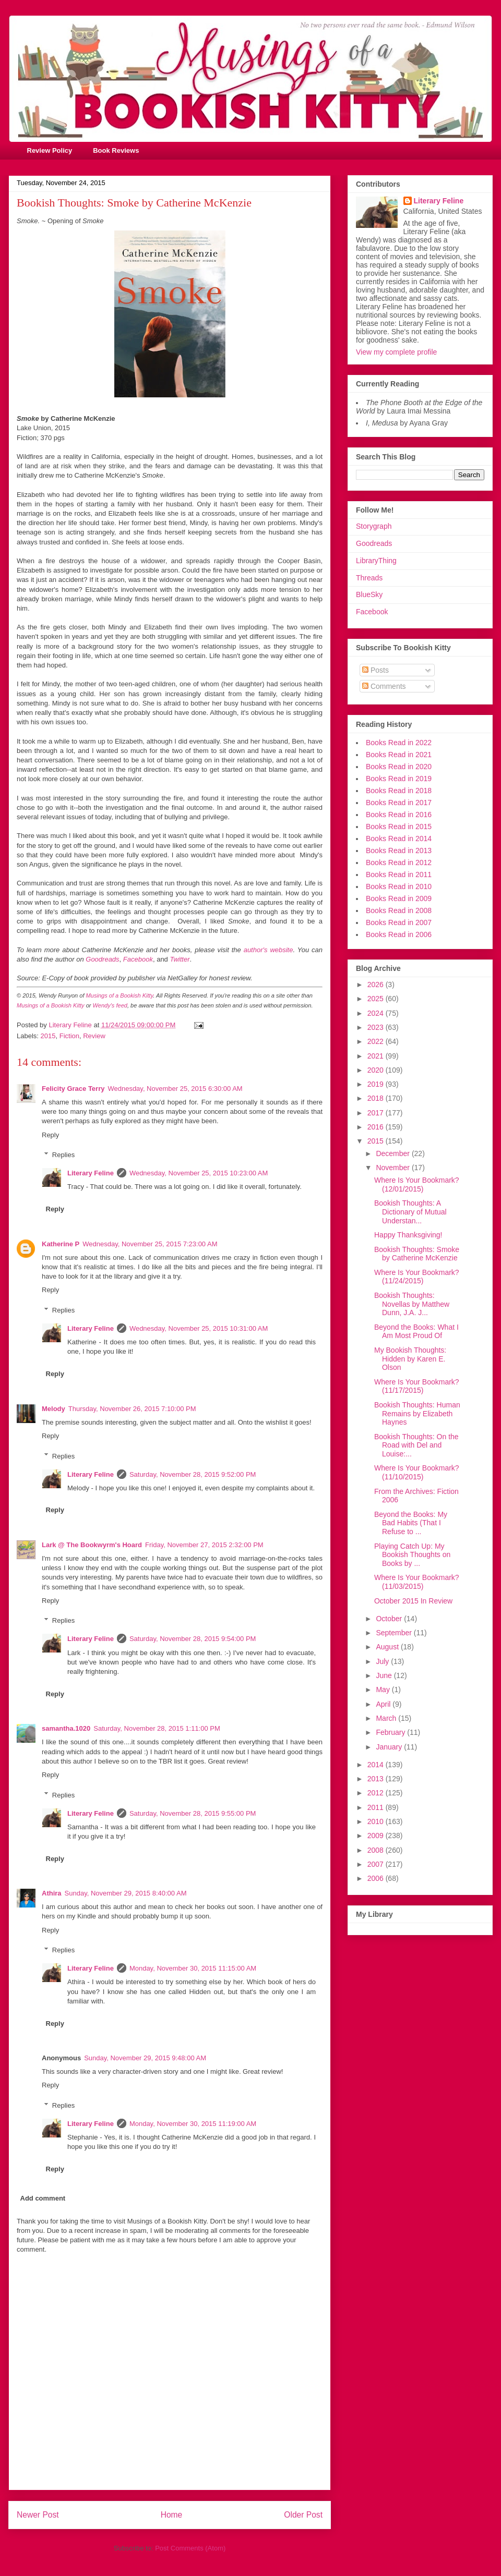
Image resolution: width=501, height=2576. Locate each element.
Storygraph (373, 526)
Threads (369, 578)
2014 (376, 1764)
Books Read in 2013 (399, 850)
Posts (375, 670)
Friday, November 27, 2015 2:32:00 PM (204, 1545)
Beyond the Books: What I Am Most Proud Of (416, 1331)
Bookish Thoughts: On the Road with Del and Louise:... (416, 1445)
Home (172, 2514)
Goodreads (374, 543)
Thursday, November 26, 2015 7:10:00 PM (132, 1409)
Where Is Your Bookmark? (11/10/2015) (416, 1472)
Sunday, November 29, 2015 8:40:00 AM (126, 1893)
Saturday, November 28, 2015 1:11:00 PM (156, 1728)
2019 (376, 1084)
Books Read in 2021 (399, 754)
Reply (50, 1135)
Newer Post (38, 2514)
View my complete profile (396, 352)
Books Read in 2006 (399, 934)
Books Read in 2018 (399, 790)
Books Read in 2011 (399, 874)
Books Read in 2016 (399, 814)
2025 (376, 998)
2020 (376, 1070)
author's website (268, 950)
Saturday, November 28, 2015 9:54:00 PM (192, 1639)
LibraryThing (376, 560)
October (390, 1618)
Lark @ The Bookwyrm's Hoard (92, 1545)
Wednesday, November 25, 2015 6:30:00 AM (175, 1088)
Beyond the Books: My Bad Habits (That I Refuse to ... (410, 1523)
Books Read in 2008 (399, 910)
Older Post (303, 2514)
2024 (376, 1013)
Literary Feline (90, 1173)
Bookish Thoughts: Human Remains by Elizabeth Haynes (417, 1414)
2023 (376, 1027)
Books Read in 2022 (399, 742)
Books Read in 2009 (399, 898)
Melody (53, 1409)
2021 (376, 1056)
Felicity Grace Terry (73, 1088)
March (387, 1718)
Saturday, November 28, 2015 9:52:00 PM (192, 1474)
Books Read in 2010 (399, 886)
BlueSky (369, 594)
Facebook (372, 611)
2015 (48, 1036)
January (390, 1747)
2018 (376, 1098)
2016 (376, 1127)
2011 (376, 1807)
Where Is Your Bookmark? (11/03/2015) (416, 1581)
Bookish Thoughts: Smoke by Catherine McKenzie (416, 1253)
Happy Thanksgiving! (408, 1235)
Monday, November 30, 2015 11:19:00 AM (192, 2124)
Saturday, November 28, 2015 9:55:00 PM (192, 1813)
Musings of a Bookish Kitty (119, 995)
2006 (376, 1878)
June (384, 1675)
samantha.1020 (66, 1728)
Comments (384, 686)
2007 (376, 1864)
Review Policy (50, 150)
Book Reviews (116, 150)
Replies (63, 1155)
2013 (376, 1779)
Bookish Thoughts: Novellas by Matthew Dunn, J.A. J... (411, 1304)
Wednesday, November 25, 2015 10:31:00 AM (198, 1328)
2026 (376, 984)
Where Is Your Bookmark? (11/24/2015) (416, 1276)
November (393, 1167)
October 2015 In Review (413, 1601)
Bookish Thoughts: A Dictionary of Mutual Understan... (410, 1212)
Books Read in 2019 (399, 778)
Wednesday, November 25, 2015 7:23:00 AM (149, 1244)
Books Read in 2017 (399, 802)
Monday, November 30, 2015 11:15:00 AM (192, 1968)
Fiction (69, 1036)
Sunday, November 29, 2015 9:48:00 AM (145, 2058)
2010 (376, 1821)
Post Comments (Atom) (190, 2548)
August (388, 1647)
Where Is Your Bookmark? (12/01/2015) (416, 1184)
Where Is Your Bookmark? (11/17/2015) (416, 1386)
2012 (376, 1793)
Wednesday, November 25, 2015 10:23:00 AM (198, 1173)
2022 (376, 1041)
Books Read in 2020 (399, 766)
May (383, 1689)
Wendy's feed (110, 1005)
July (383, 1661)
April (384, 1704)
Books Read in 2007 (399, 922)
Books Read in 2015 (399, 826)
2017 (376, 1113)
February (391, 1732)
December (393, 1153)
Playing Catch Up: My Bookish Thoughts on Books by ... (412, 1555)
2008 (376, 1850)
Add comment (43, 2198)
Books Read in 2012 (399, 862)
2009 (376, 1835)
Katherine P (60, 1244)
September (394, 1633)
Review (94, 1036)
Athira (52, 1893)
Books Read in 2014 (399, 838)
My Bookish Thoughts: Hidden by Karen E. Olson (410, 1359)
